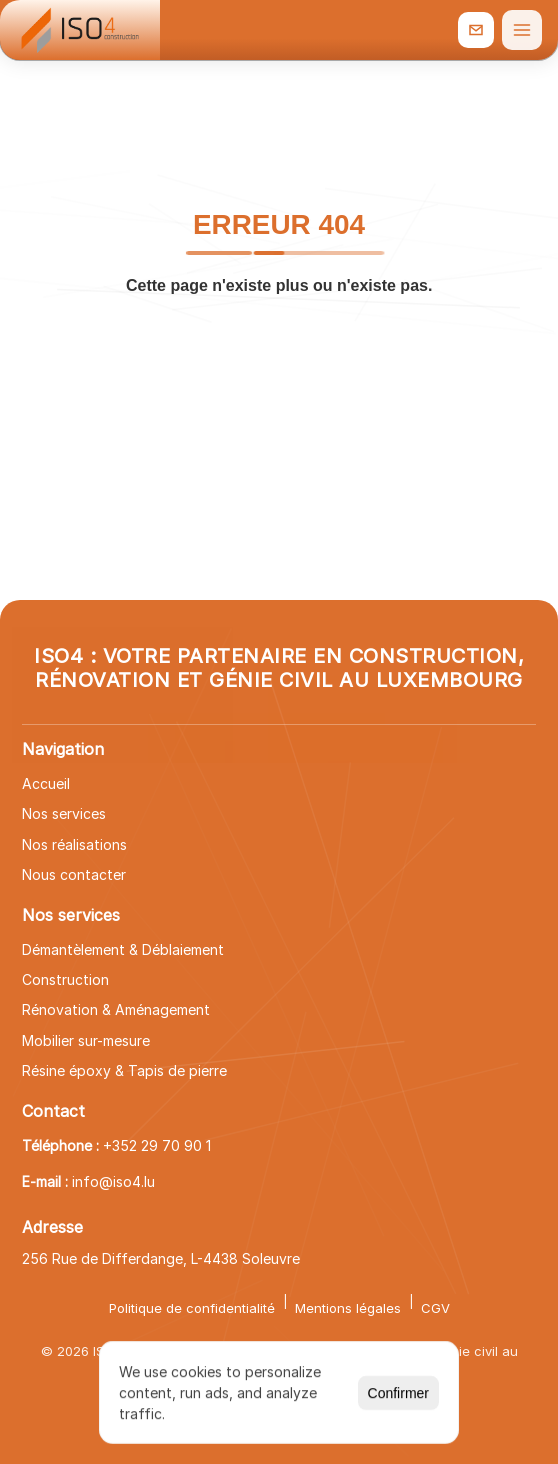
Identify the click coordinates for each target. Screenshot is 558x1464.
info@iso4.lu (113, 1181)
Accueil (46, 783)
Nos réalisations (74, 844)
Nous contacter (74, 874)
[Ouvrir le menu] (522, 30)
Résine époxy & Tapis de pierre (124, 1070)
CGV (435, 1308)
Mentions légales (348, 1308)
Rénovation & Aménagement (116, 1009)
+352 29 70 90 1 (157, 1145)
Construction (65, 979)
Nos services (64, 813)
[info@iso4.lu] (476, 30)
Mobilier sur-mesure (86, 1040)
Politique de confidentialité (192, 1308)
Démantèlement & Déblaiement (123, 949)
